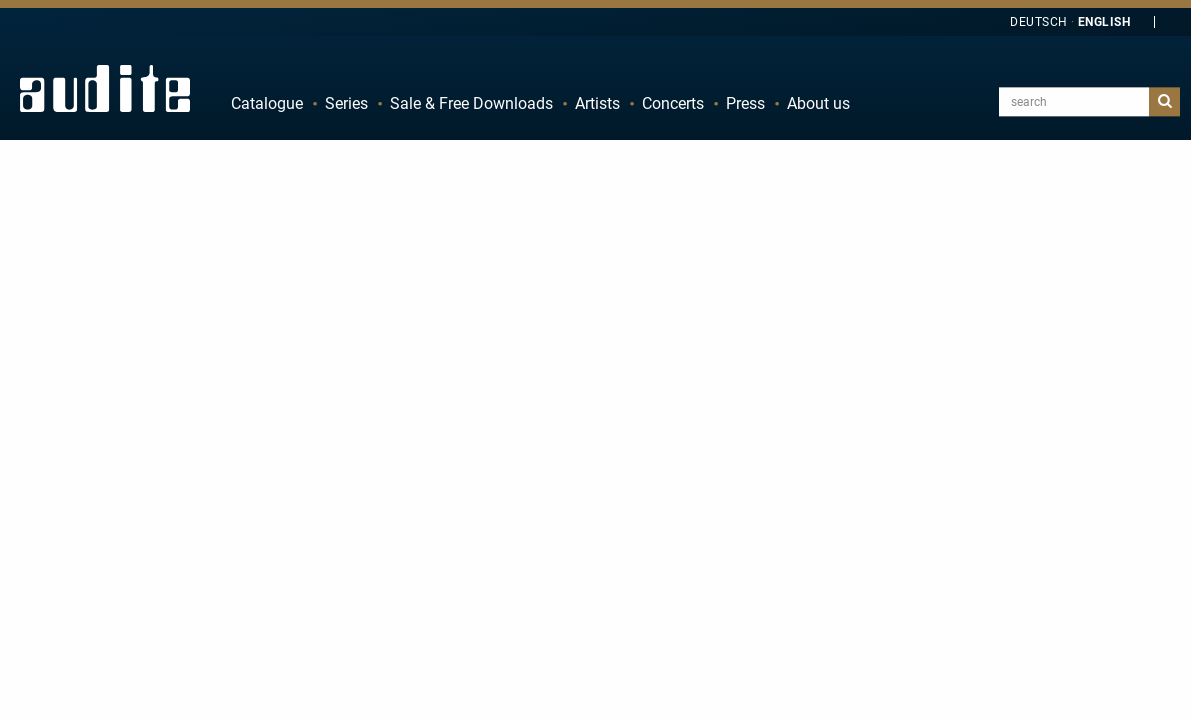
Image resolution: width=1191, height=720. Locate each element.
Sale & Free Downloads (471, 103)
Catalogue (267, 103)
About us (818, 103)
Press (745, 103)
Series (346, 103)
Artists (597, 103)
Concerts (673, 103)
